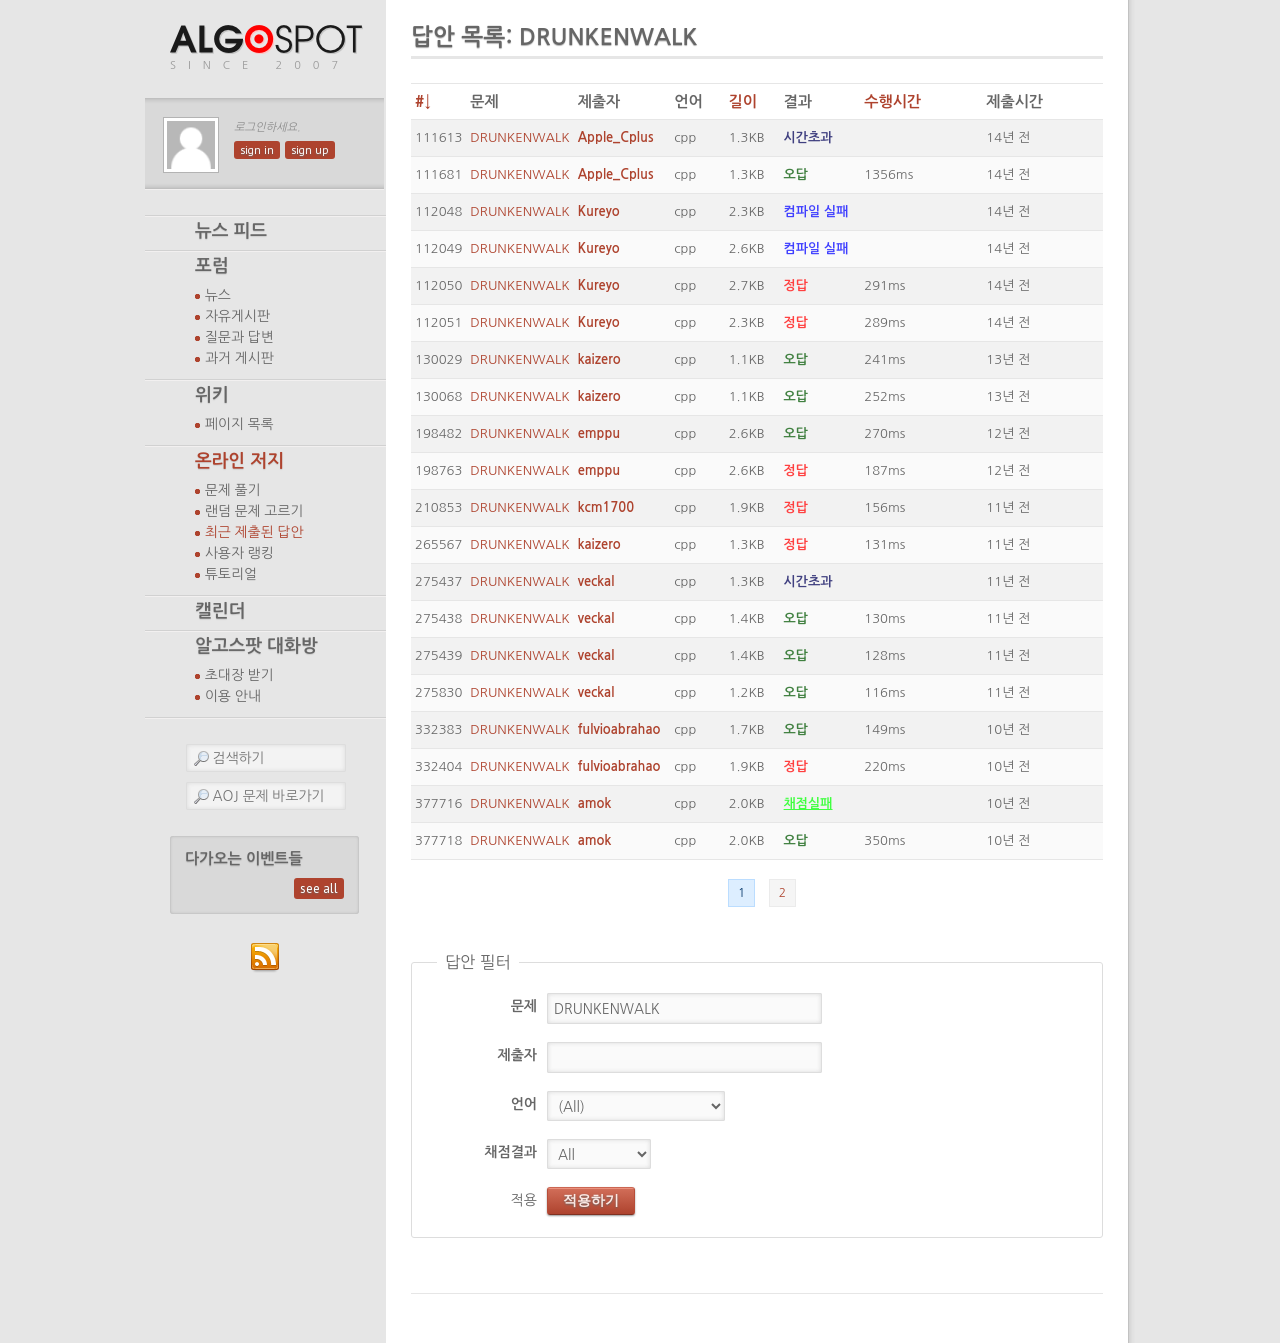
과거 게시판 (239, 358)
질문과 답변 (239, 337)
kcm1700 (606, 507)
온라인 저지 (239, 461)
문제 (524, 1006)
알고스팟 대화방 (256, 646)
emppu (599, 433)
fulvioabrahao (619, 729)
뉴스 (218, 295)
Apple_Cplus (616, 137)
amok (595, 803)
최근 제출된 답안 (254, 532)
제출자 (517, 1055)
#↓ (423, 101)
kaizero (599, 359)
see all (319, 888)
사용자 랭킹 (239, 553)
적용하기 (591, 1200)
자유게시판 (237, 316)
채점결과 (510, 1152)
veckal (596, 581)
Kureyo (599, 211)
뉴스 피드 (231, 231)
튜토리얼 (231, 574)
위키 (212, 395)
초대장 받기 (239, 675)
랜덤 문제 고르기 (254, 511)
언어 (524, 1104)
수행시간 (892, 101)
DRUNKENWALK (519, 137)
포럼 (212, 266)
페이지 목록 (239, 424)
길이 (743, 101)
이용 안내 (233, 696)
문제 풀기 (233, 490)
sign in (257, 150)
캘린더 (220, 611)
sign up (310, 150)
